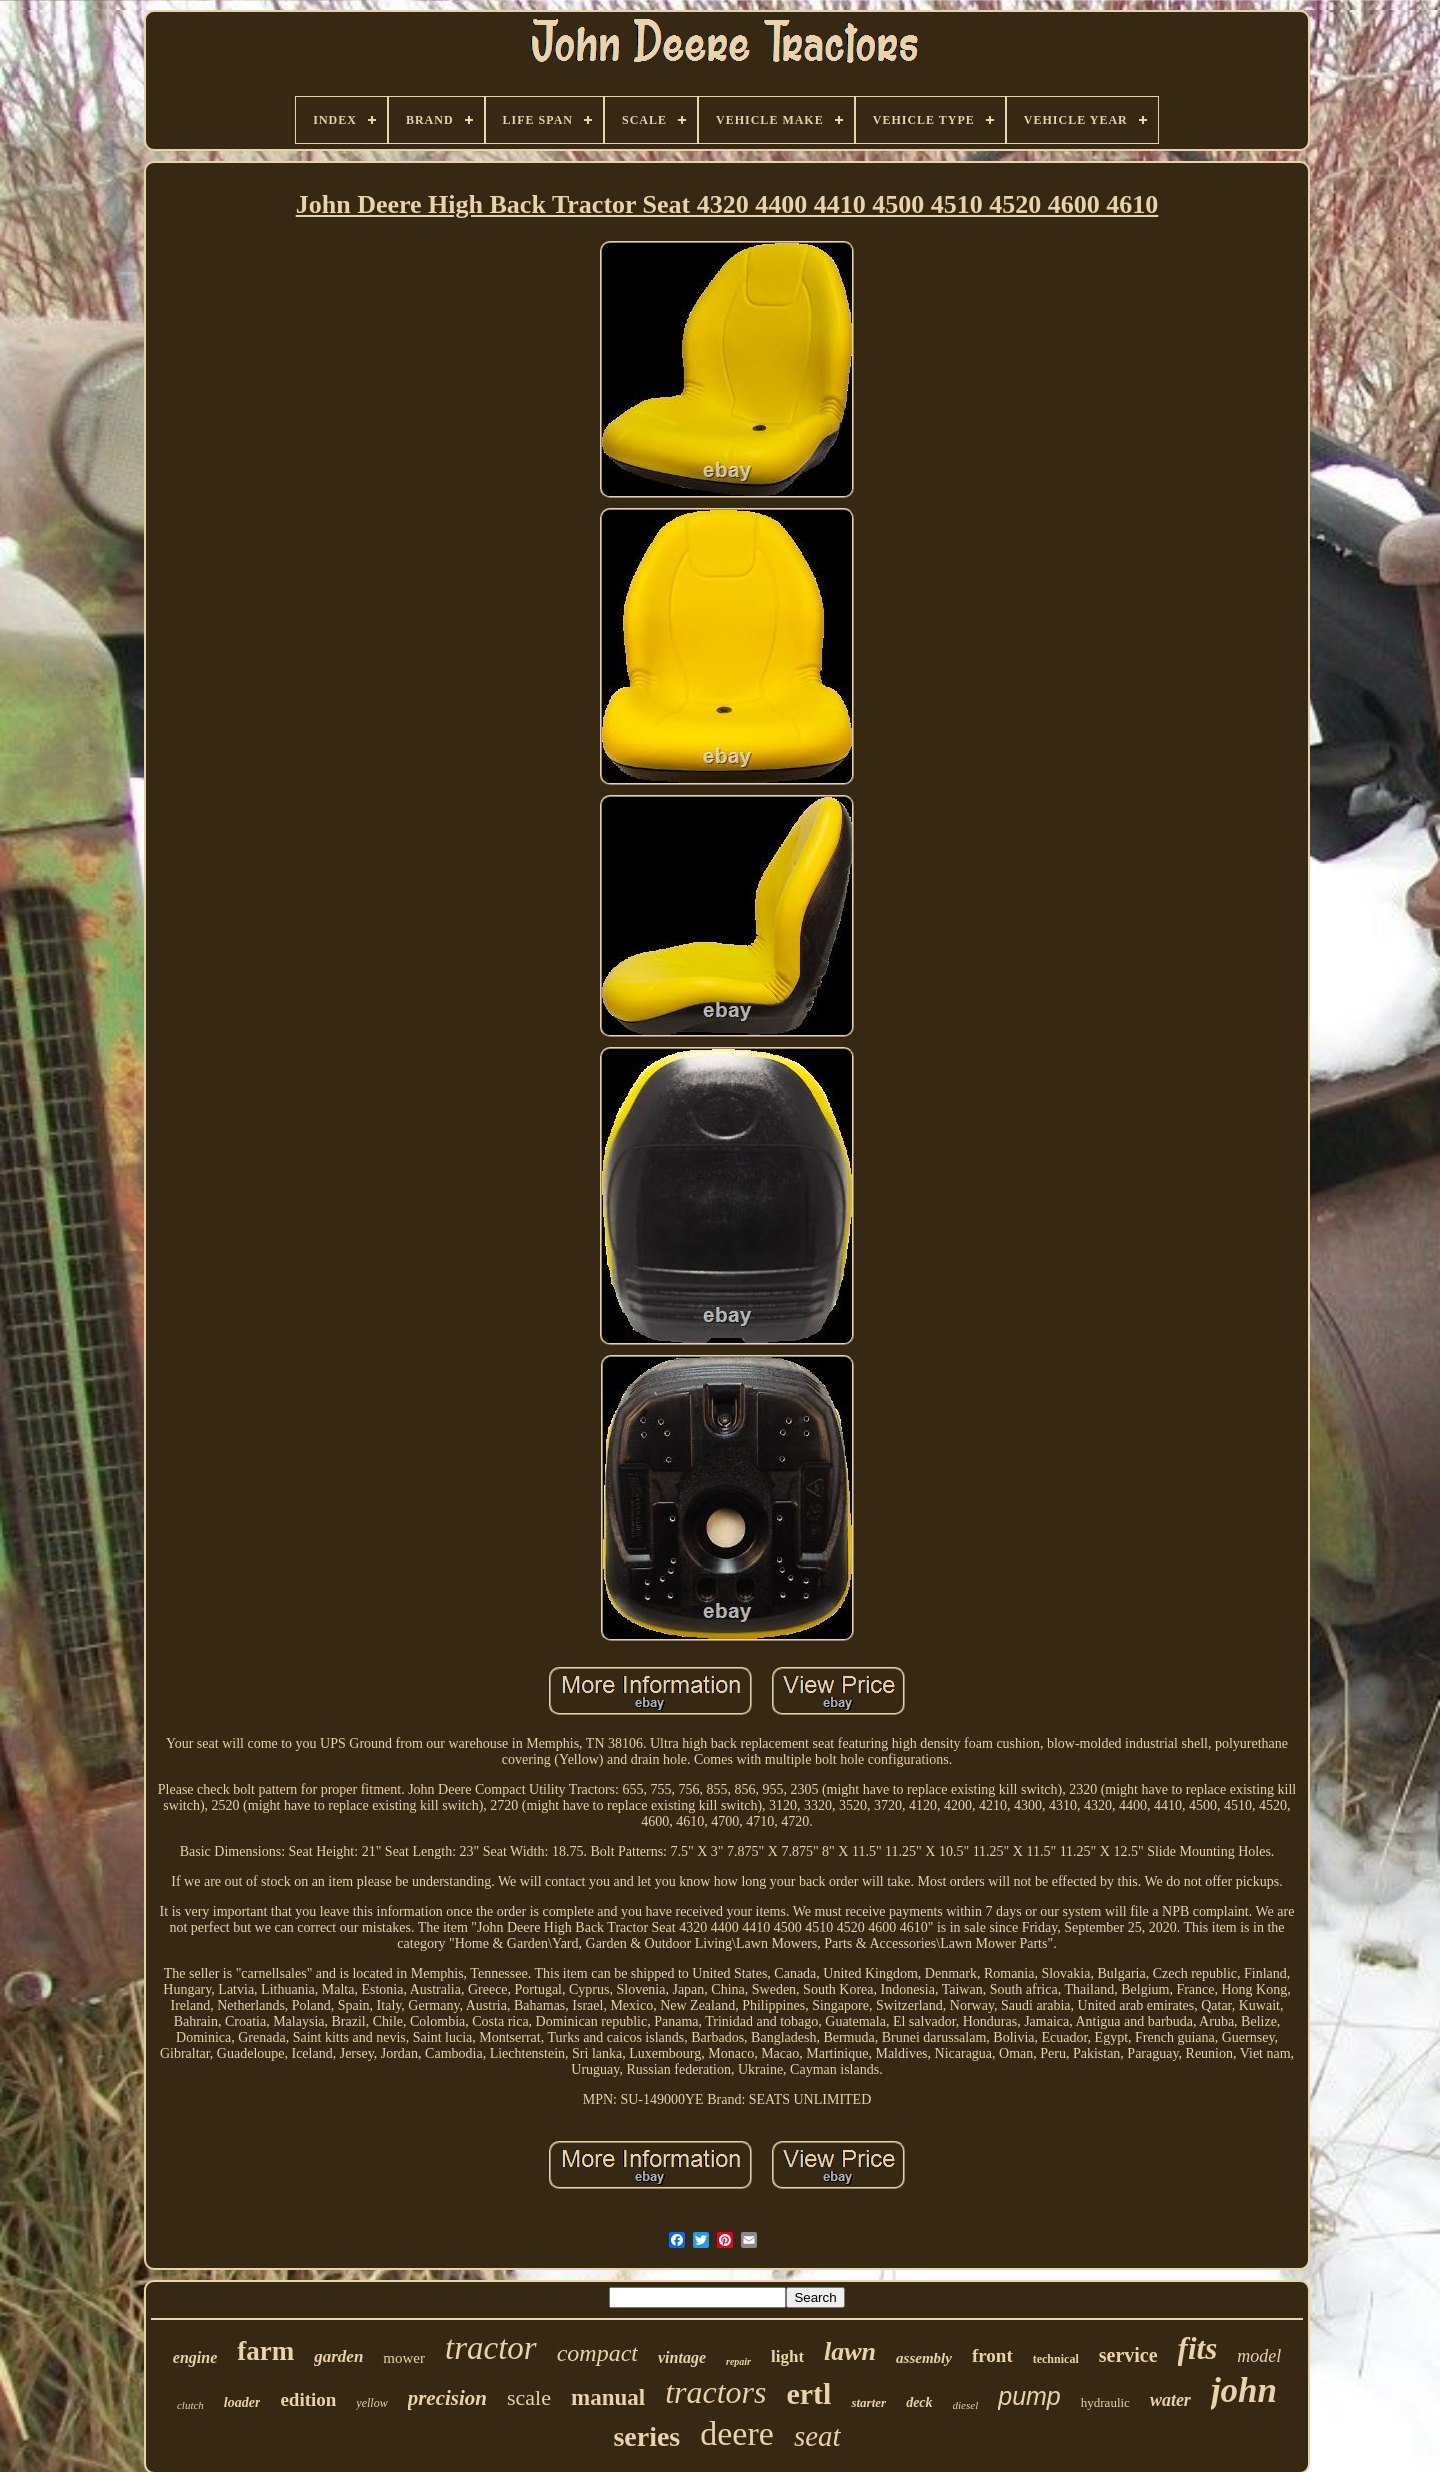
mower (404, 2358)
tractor (491, 2348)
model (1259, 2356)
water (1170, 2400)
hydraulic (1105, 2402)
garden (338, 2356)
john (1244, 2390)
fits (1198, 2348)
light (787, 2356)
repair (738, 2361)
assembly (924, 2358)
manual (608, 2397)
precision (447, 2398)
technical (1056, 2359)
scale (529, 2397)
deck (919, 2402)
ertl (808, 2393)
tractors (715, 2392)
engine (195, 2357)
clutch (190, 2405)
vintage (682, 2357)
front (992, 2355)
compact (597, 2353)
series (646, 2436)
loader (242, 2402)
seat (817, 2436)
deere (737, 2433)
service (1128, 2355)
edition (308, 2399)
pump (1029, 2396)
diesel (966, 2405)
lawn (850, 2351)
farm (265, 2351)
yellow (371, 2403)
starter (868, 2402)
